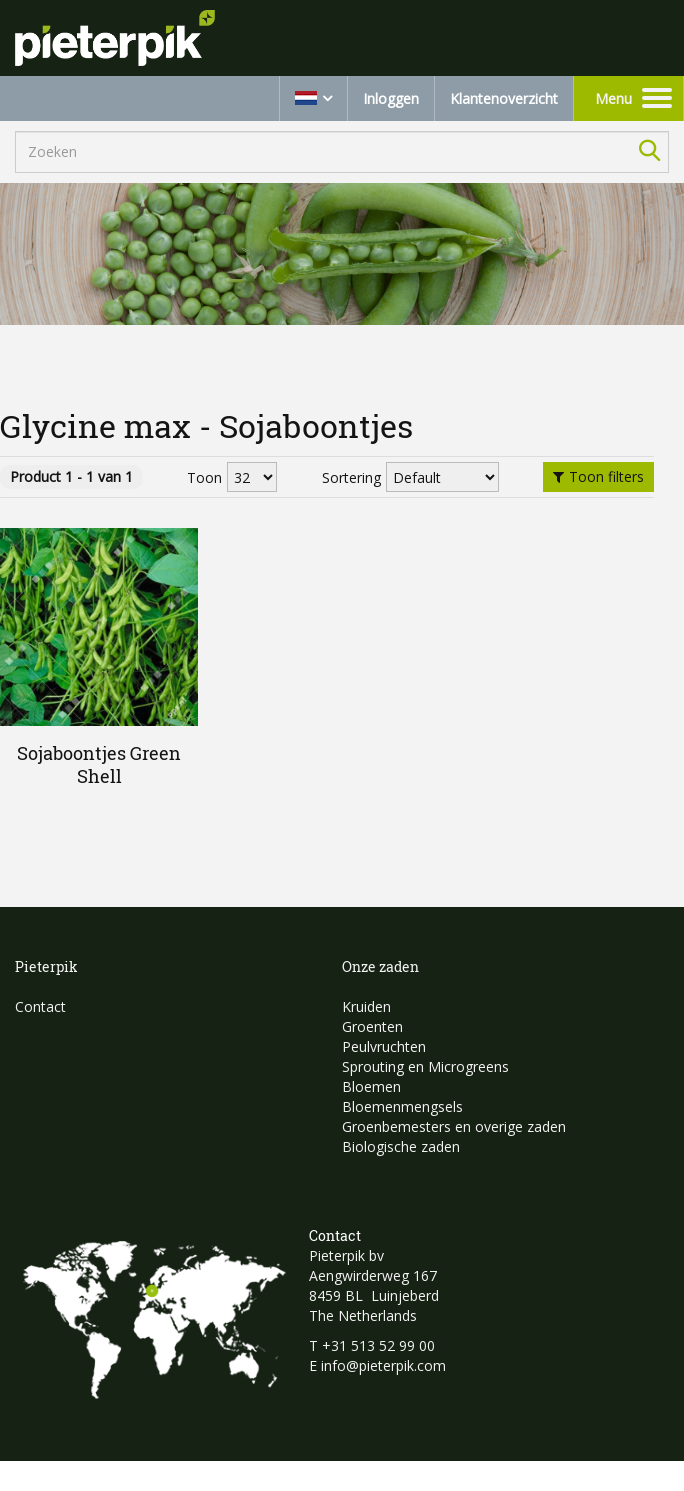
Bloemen (371, 1086)
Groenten (372, 1026)
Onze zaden (380, 966)
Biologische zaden (401, 1146)
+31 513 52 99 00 (378, 1345)
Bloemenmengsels (402, 1106)
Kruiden (366, 1006)
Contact (40, 1006)
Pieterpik (46, 966)
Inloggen (391, 98)
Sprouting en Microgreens (425, 1066)
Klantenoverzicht (504, 98)
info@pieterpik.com (383, 1365)
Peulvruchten (384, 1046)
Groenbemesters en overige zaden (454, 1126)
